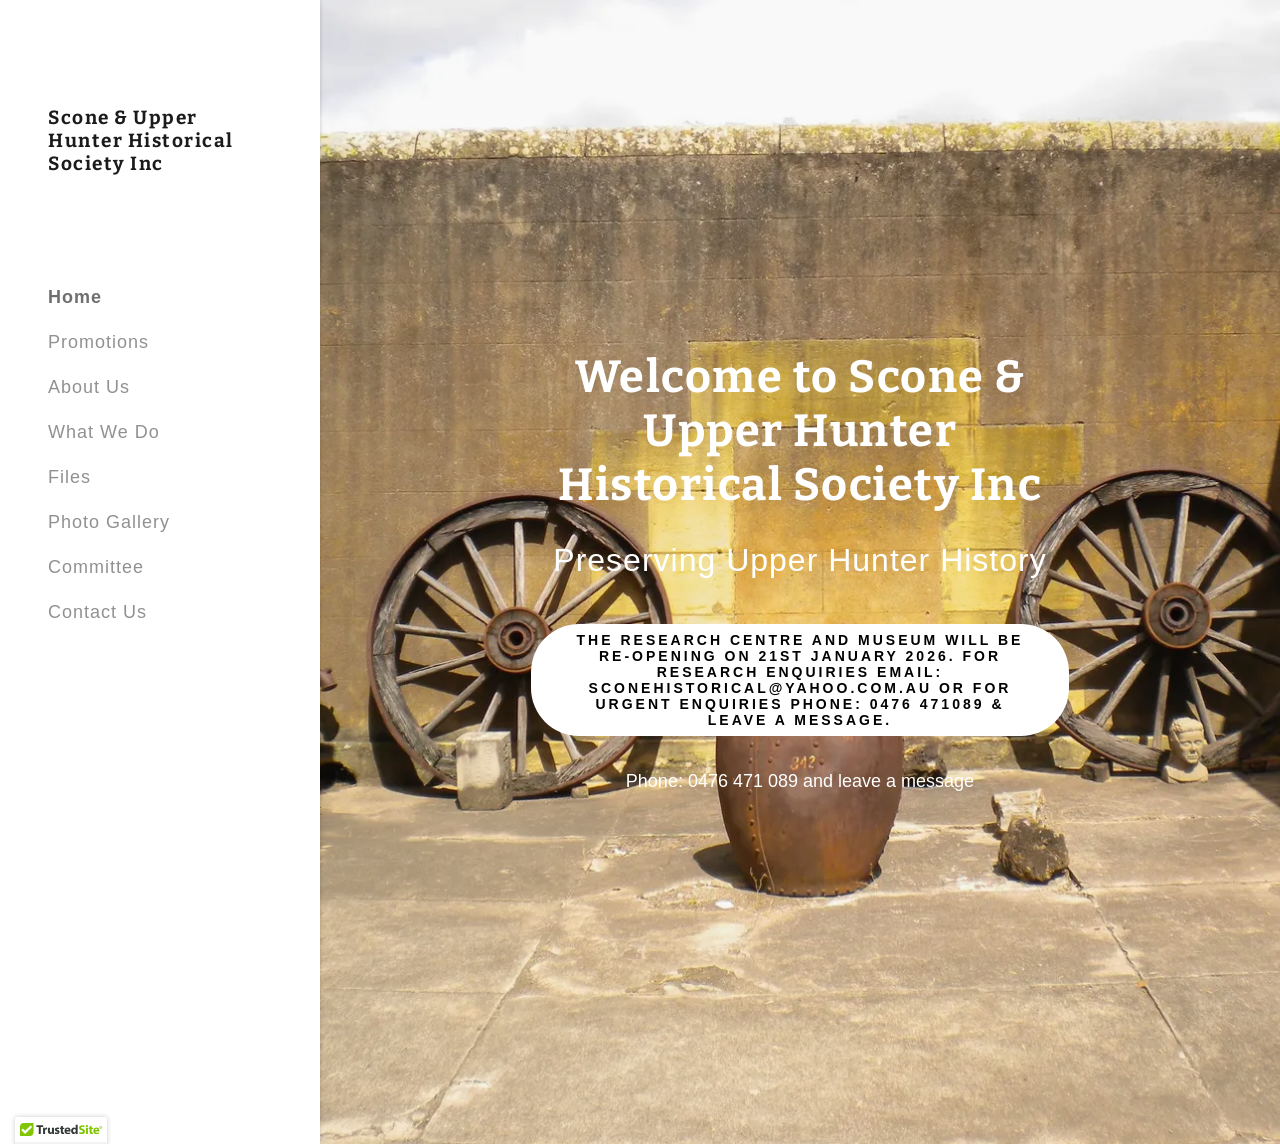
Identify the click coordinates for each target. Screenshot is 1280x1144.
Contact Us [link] (97, 612)
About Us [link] (89, 387)
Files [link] (69, 477)
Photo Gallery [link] (109, 522)
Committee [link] (96, 567)
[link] (160, 164)
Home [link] (75, 297)
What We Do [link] (104, 432)
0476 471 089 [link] (743, 781)
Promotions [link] (98, 342)
